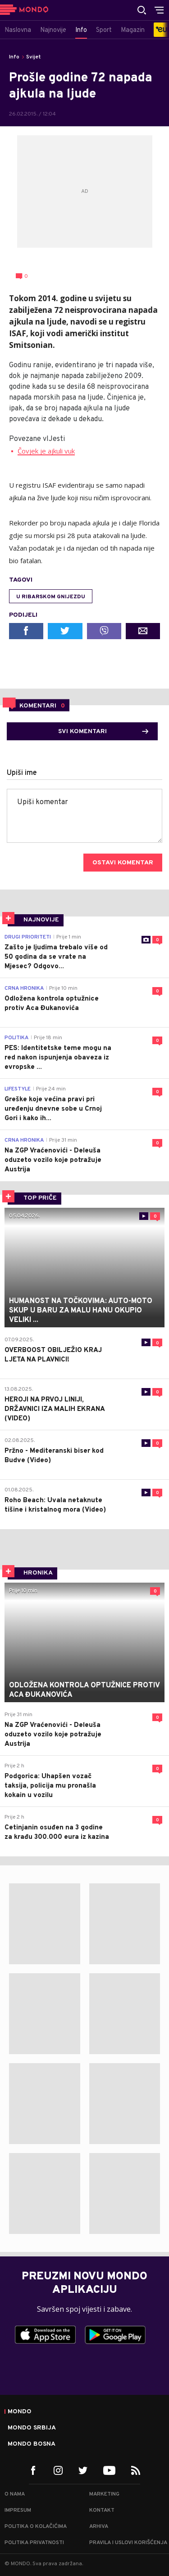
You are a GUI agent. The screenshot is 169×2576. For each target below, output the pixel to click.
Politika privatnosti (34, 2542)
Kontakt (101, 2510)
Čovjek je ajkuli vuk (46, 450)
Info (14, 57)
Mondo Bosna (31, 2444)
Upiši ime (22, 773)
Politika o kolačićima (36, 2526)
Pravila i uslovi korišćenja (128, 2542)
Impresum (18, 2510)
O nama (15, 2494)
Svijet (33, 57)
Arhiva (98, 2526)
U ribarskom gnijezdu (50, 597)
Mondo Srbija (32, 2428)
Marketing (104, 2494)
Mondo (20, 2412)
